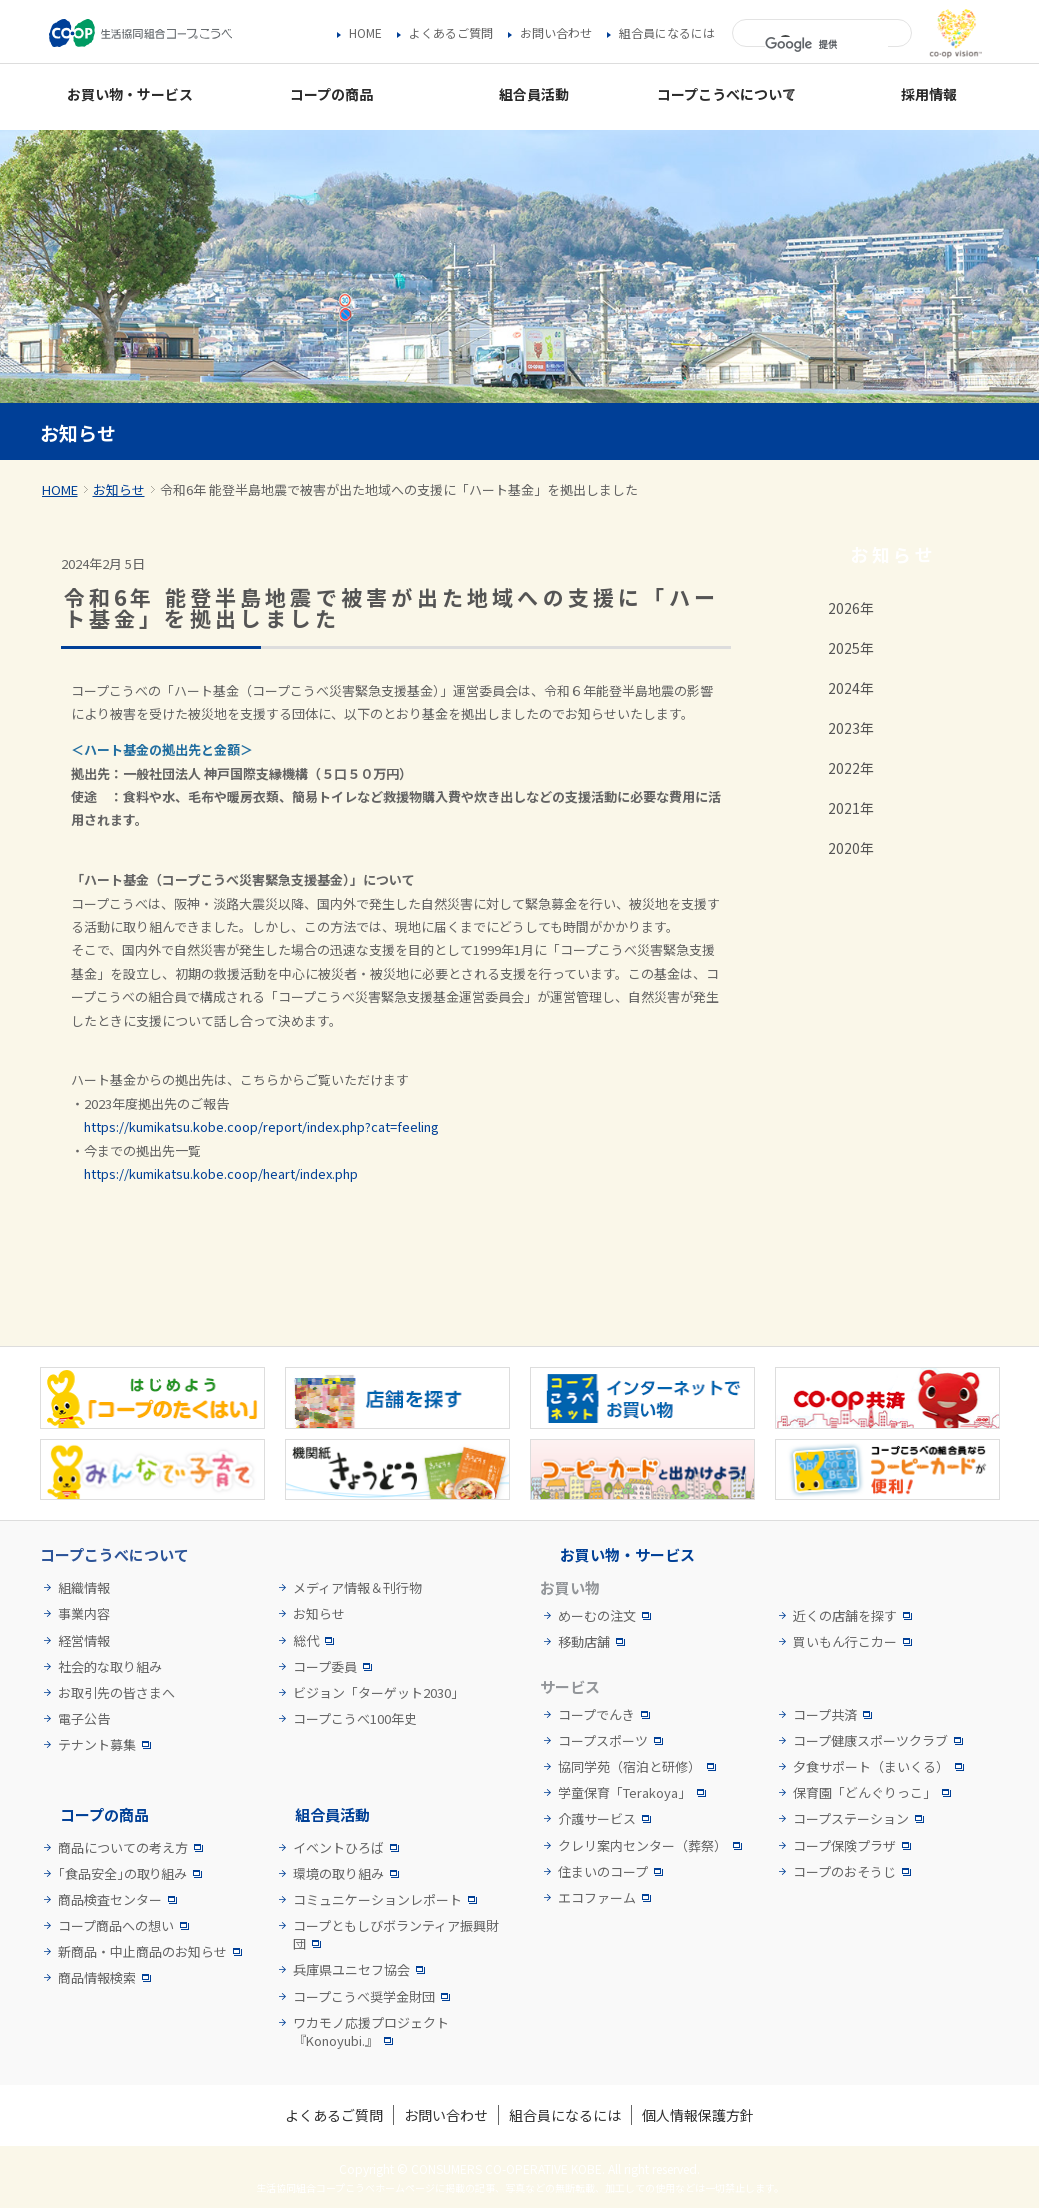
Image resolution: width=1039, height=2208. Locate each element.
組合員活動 (332, 1814)
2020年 (851, 848)
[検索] (826, 45)
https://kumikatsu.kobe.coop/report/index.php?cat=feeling (261, 1126)
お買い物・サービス (627, 1554)
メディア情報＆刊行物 (357, 1588)
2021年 (851, 808)
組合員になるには (667, 33)
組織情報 (84, 1588)
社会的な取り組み (110, 1667)
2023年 (851, 728)
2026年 (851, 608)
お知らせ (119, 489)
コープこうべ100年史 (355, 1719)
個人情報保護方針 (698, 2115)
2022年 (851, 768)
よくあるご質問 (451, 33)
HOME (365, 33)
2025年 (851, 648)
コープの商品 (104, 1814)
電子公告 (84, 1719)
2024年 (851, 688)
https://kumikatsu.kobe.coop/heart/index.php (221, 1173)
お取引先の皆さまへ (116, 1693)
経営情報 (84, 1641)
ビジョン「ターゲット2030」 (378, 1693)
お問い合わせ (556, 33)
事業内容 (84, 1614)
